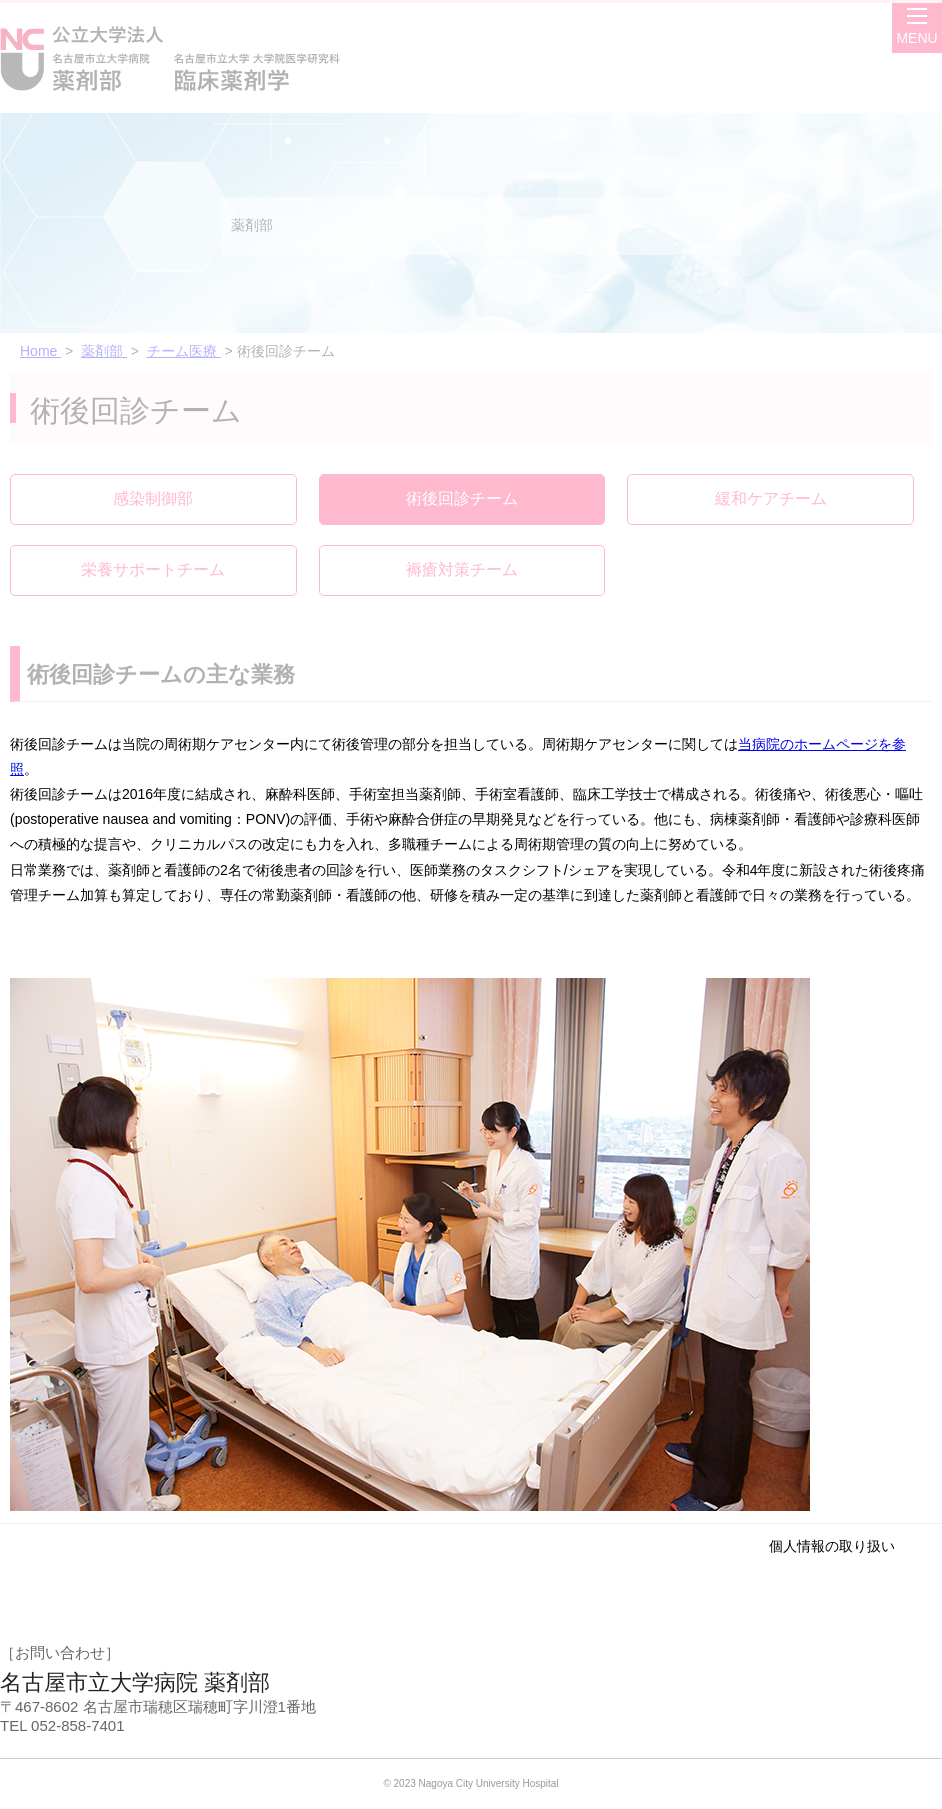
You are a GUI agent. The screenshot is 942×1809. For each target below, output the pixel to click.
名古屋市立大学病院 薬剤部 (135, 1682)
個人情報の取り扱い (832, 1546)
